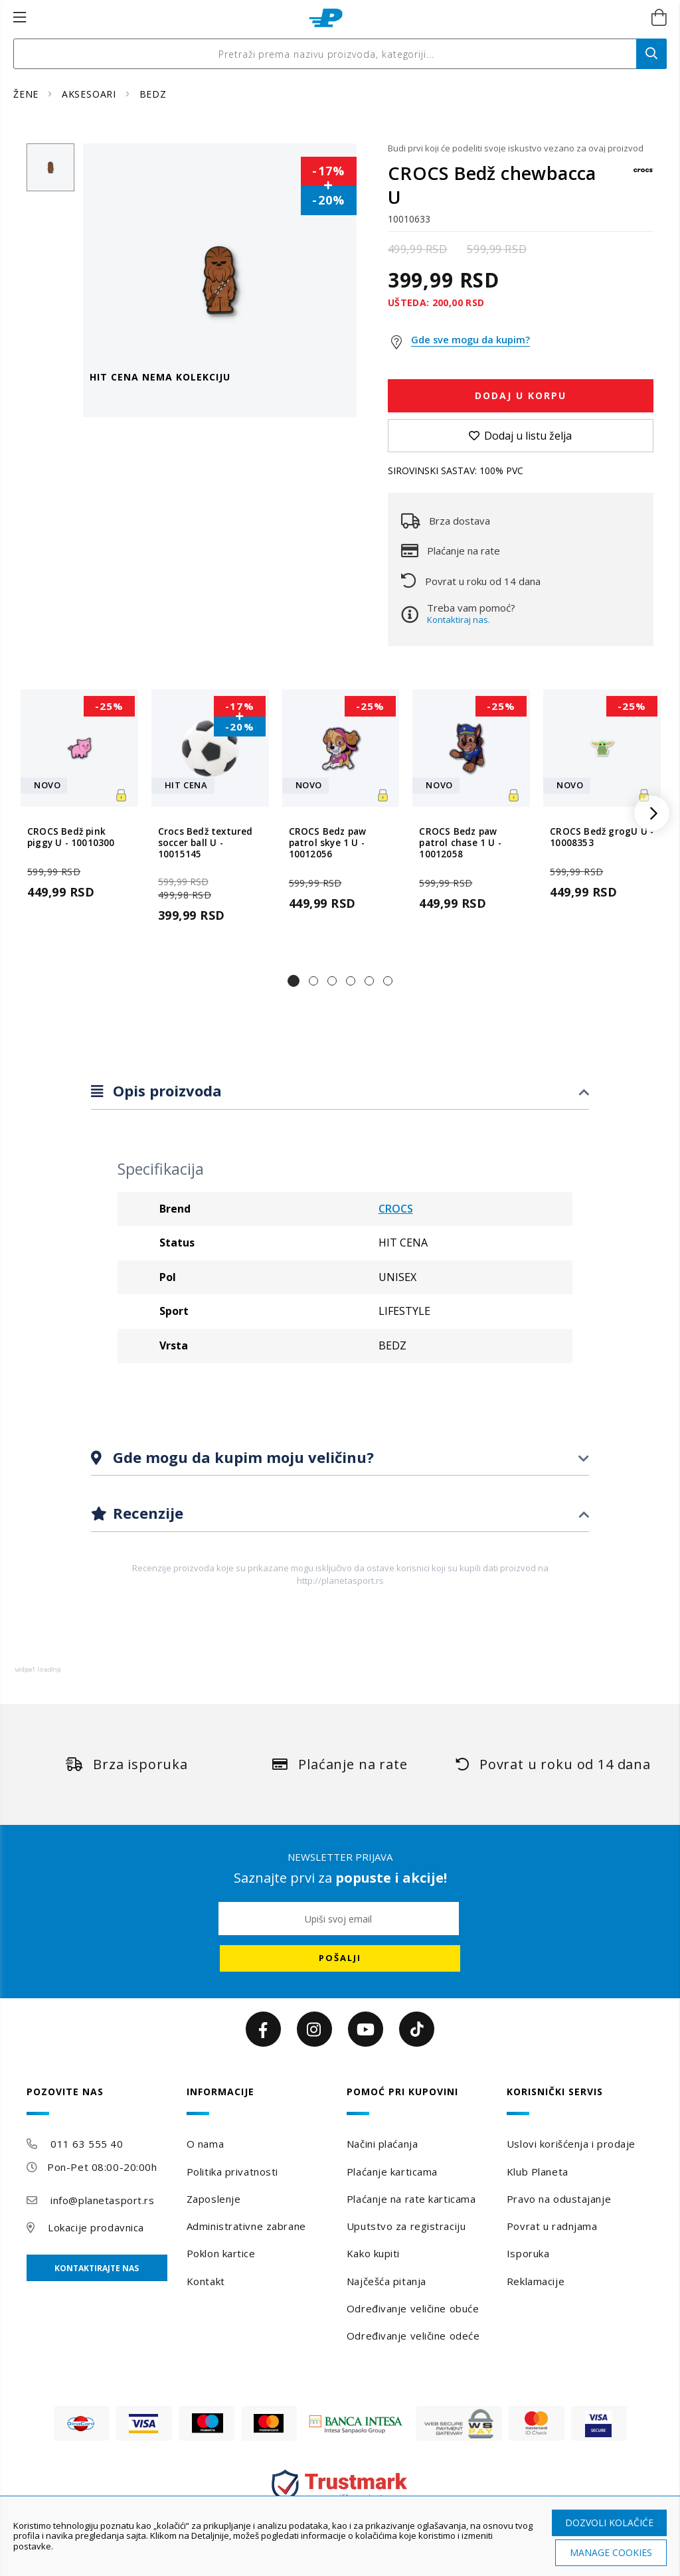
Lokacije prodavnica (96, 2227)
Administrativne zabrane (246, 2226)
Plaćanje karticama (392, 2171)
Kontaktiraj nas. (458, 620)
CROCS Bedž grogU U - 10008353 (601, 837)
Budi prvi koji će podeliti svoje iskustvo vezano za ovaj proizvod (515, 148)
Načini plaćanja (382, 2143)
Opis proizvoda (165, 1090)
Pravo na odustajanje (559, 2198)
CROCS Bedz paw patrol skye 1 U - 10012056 (328, 843)
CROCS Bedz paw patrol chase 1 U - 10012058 (460, 843)
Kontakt (206, 2281)
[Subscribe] (340, 1958)
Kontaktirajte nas (96, 2268)
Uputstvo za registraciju (406, 2226)
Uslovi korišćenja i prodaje (571, 2143)
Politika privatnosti (232, 2171)
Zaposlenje (214, 2198)
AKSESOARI (91, 94)
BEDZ (153, 94)
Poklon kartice (221, 2253)
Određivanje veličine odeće (413, 2335)
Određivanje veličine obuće (413, 2308)
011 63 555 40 (86, 2143)
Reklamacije (535, 2281)
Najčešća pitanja (386, 2281)
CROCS (396, 1208)
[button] (293, 981)
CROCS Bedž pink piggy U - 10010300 (71, 837)
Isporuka (528, 2253)
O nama (205, 2143)
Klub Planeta (537, 2171)
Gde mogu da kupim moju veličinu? (241, 1457)
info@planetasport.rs (102, 2200)
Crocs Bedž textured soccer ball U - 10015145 (205, 843)
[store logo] (326, 18)
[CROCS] (643, 176)
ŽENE (27, 94)
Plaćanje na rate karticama (411, 2198)
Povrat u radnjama (552, 2226)
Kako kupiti (373, 2253)
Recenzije (146, 1513)
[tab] (340, 1091)
